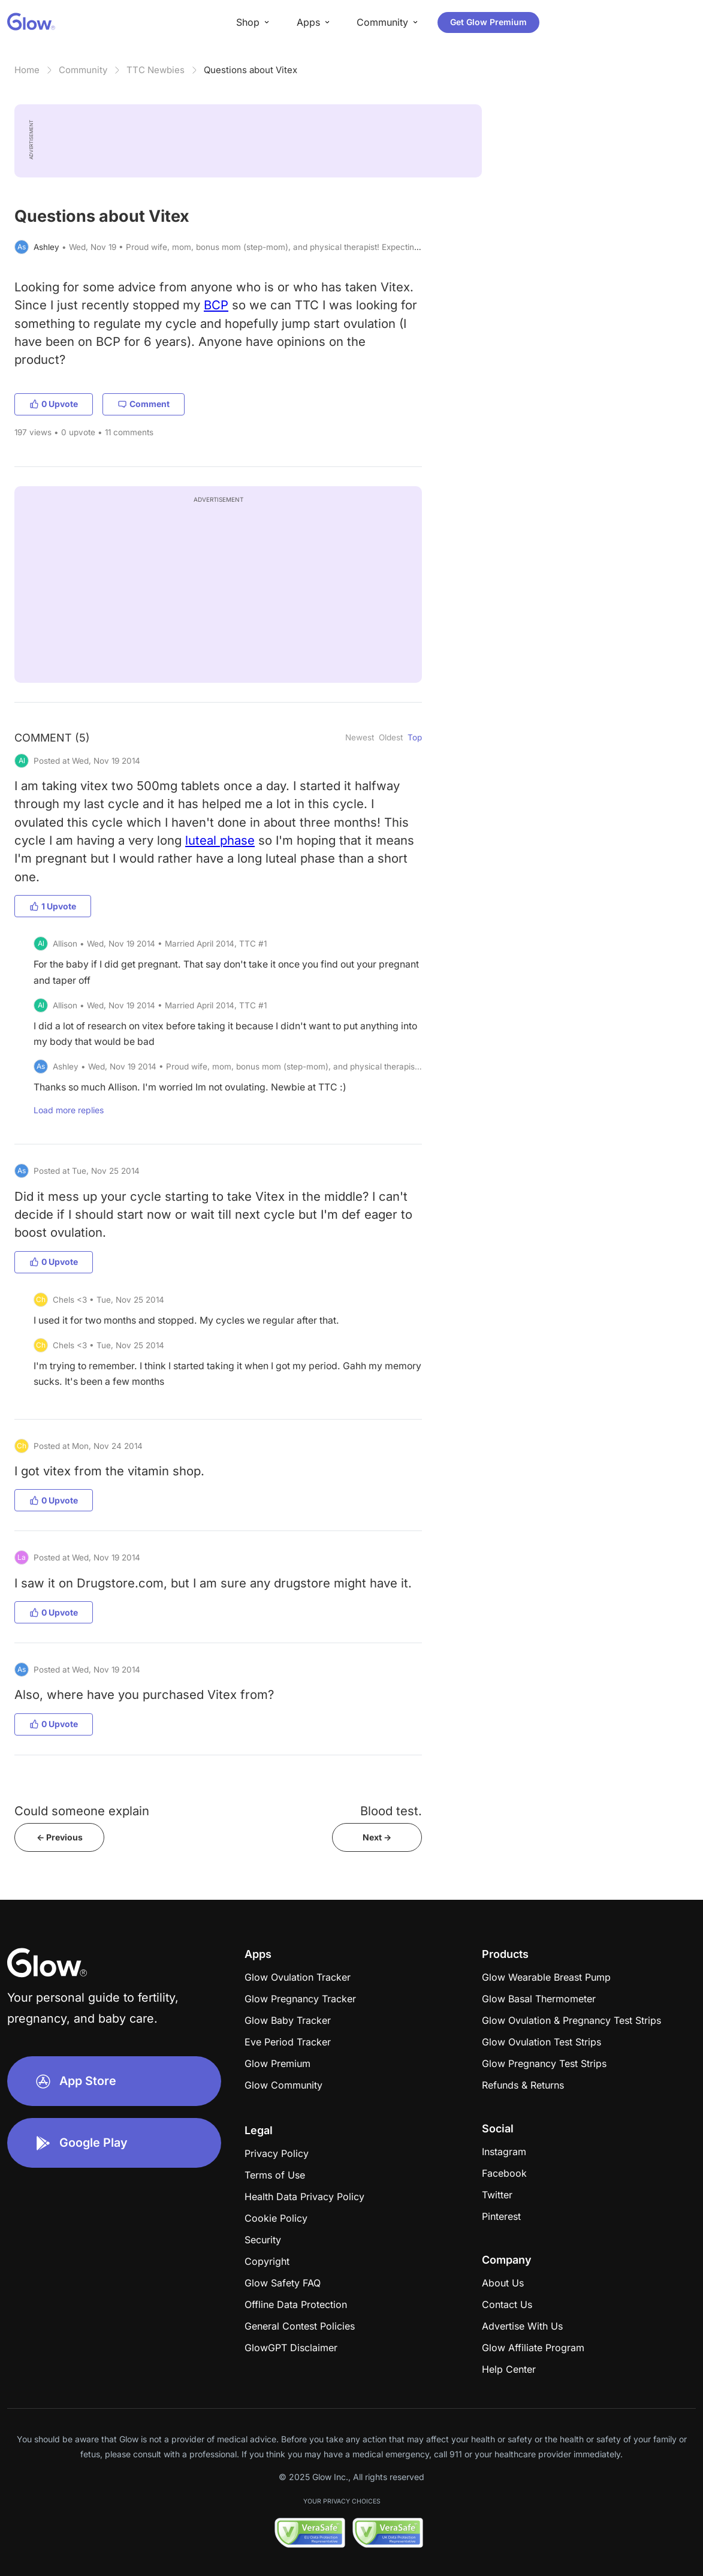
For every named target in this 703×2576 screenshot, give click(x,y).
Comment (143, 404)
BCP (216, 304)
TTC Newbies (155, 70)
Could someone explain (81, 1810)
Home (27, 70)
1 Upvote (52, 906)
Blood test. (391, 1810)
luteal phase (220, 840)
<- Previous (60, 1837)
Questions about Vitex (250, 70)
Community (83, 70)
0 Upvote (53, 404)
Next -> (377, 1837)
